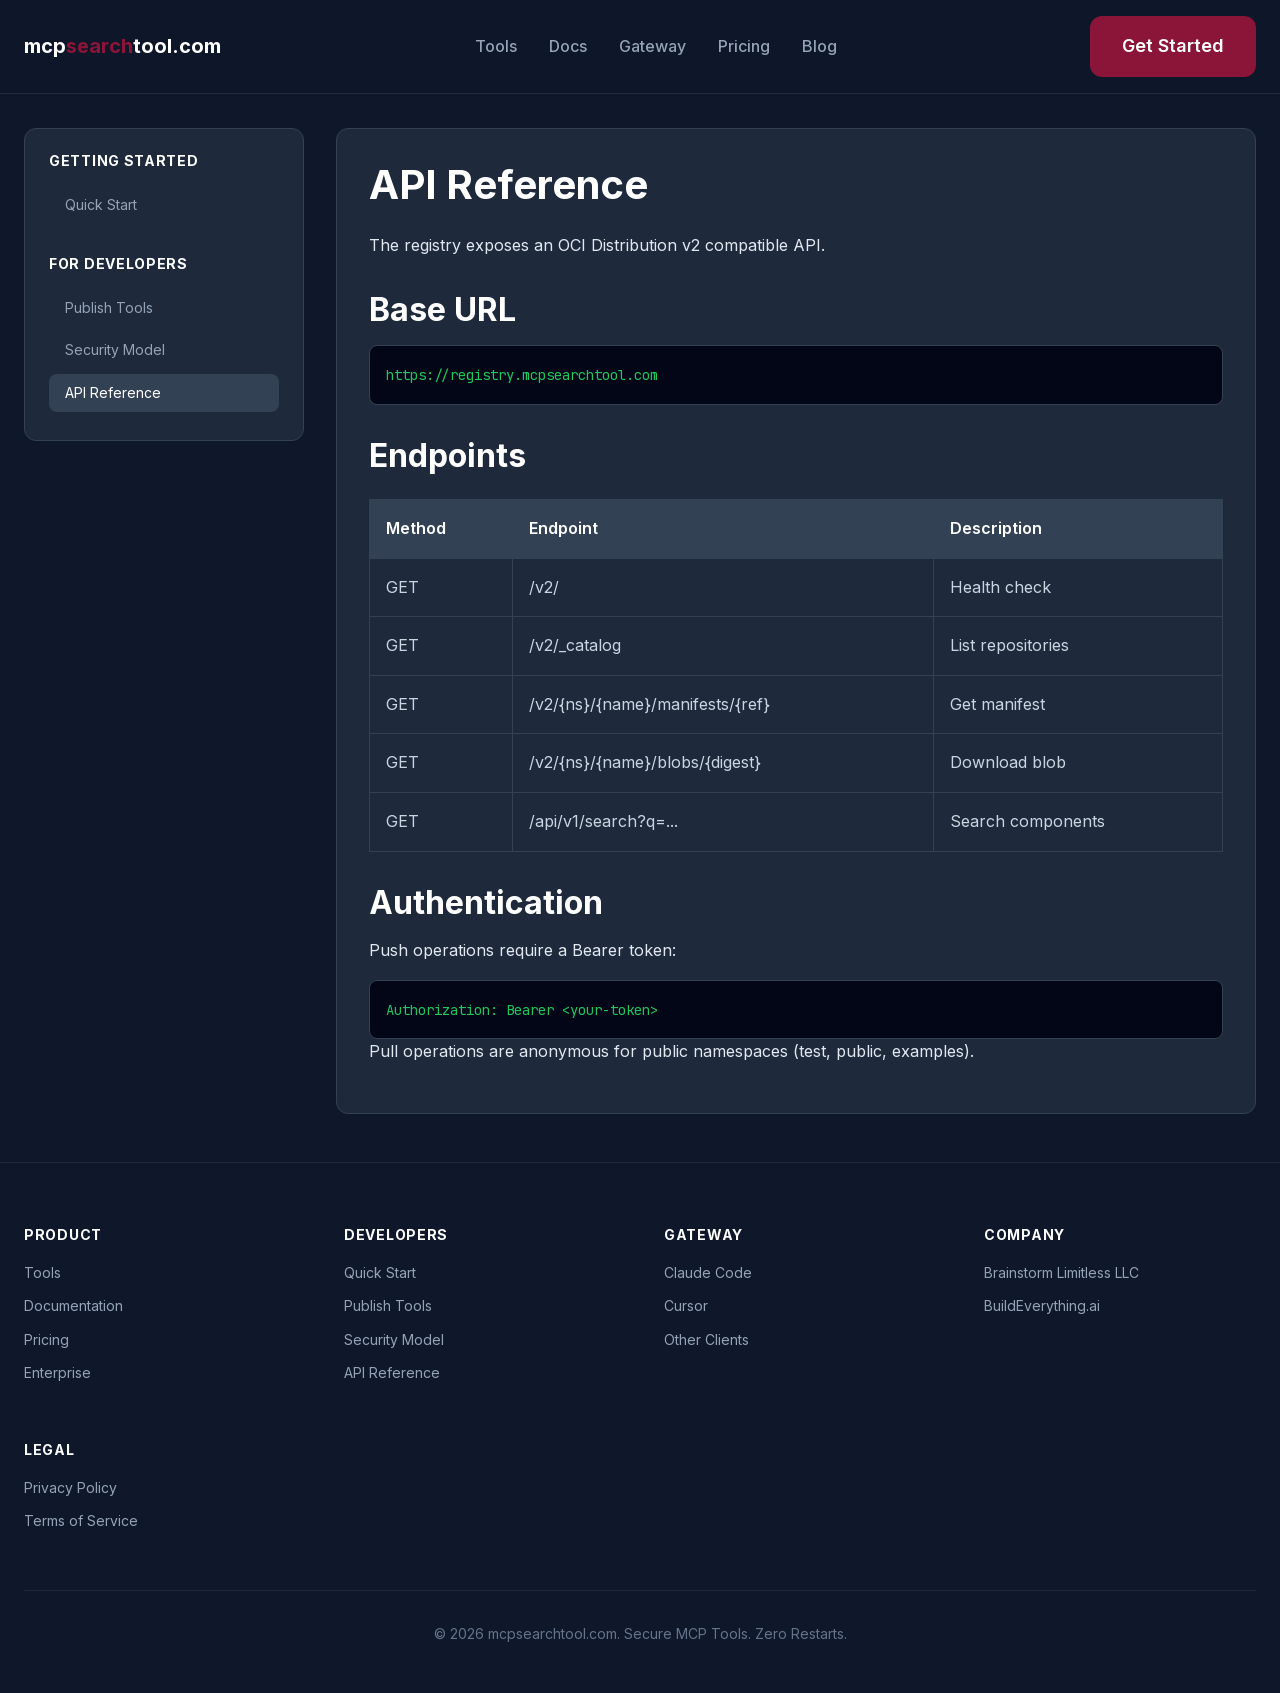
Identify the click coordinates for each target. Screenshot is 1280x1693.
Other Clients (706, 1339)
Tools (496, 46)
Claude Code (708, 1272)
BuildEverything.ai (1042, 1305)
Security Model (115, 349)
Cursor (686, 1305)
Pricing (744, 46)
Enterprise (57, 1372)
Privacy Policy (70, 1487)
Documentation (73, 1305)
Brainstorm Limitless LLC (1061, 1272)
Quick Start (101, 204)
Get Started (1173, 45)
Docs (568, 46)
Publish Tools (109, 307)
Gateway (652, 46)
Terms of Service (81, 1520)
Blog (819, 46)
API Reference (113, 392)
